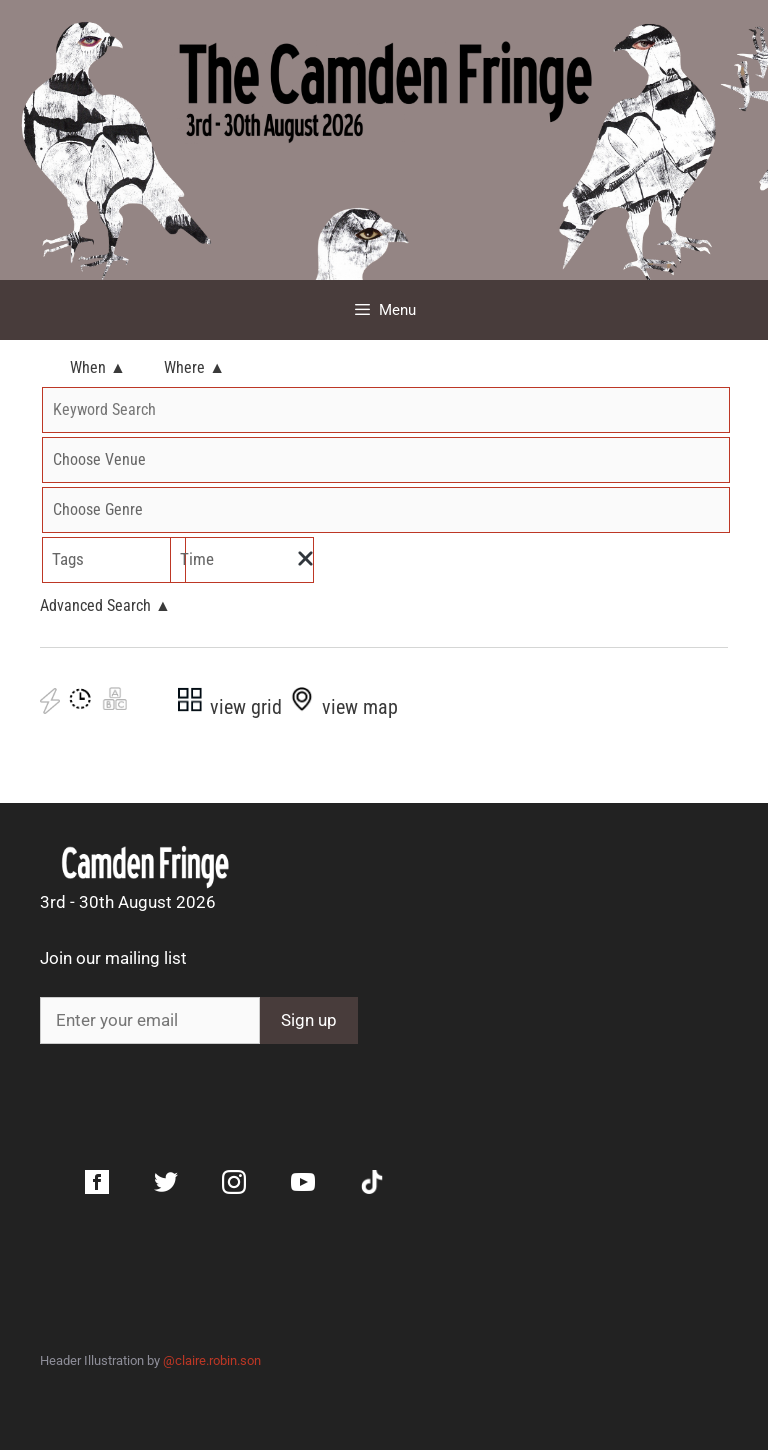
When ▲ (98, 367)
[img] (305, 558)
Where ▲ (194, 367)
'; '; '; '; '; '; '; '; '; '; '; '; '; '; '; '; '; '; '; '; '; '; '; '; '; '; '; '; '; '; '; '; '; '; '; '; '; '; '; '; (386, 460)
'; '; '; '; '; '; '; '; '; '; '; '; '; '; (386, 510)
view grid (228, 707)
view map (342, 707)
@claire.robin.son (212, 1360)
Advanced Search (105, 605)
